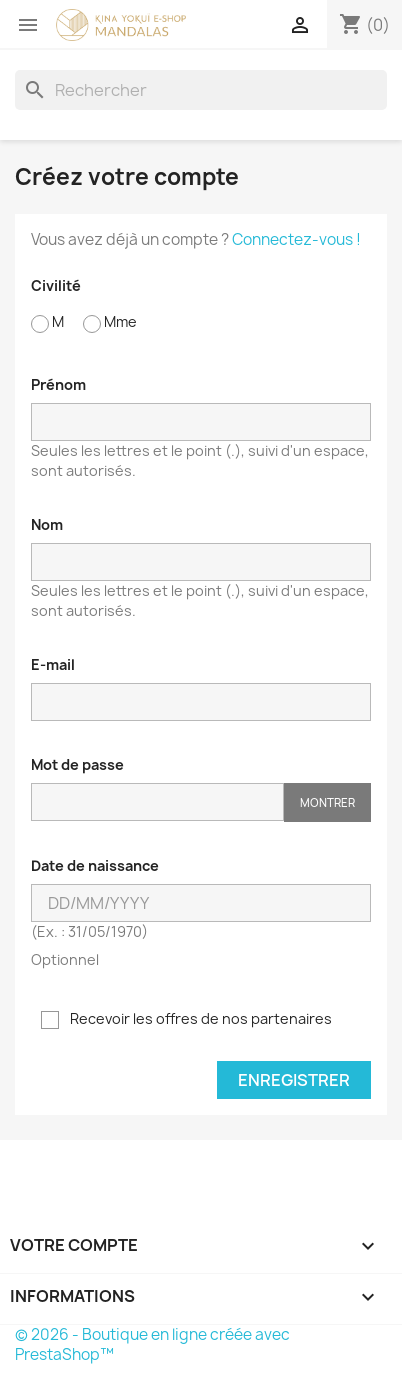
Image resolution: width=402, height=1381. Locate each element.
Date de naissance (95, 865)
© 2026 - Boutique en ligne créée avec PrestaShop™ (152, 1344)
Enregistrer (294, 1080)
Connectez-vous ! (296, 239)
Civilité (56, 285)
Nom (47, 524)
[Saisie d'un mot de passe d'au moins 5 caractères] (157, 802)
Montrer (327, 802)
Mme (110, 322)
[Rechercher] (201, 90)
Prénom (58, 384)
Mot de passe (77, 764)
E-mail (53, 664)
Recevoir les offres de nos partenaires (186, 1019)
